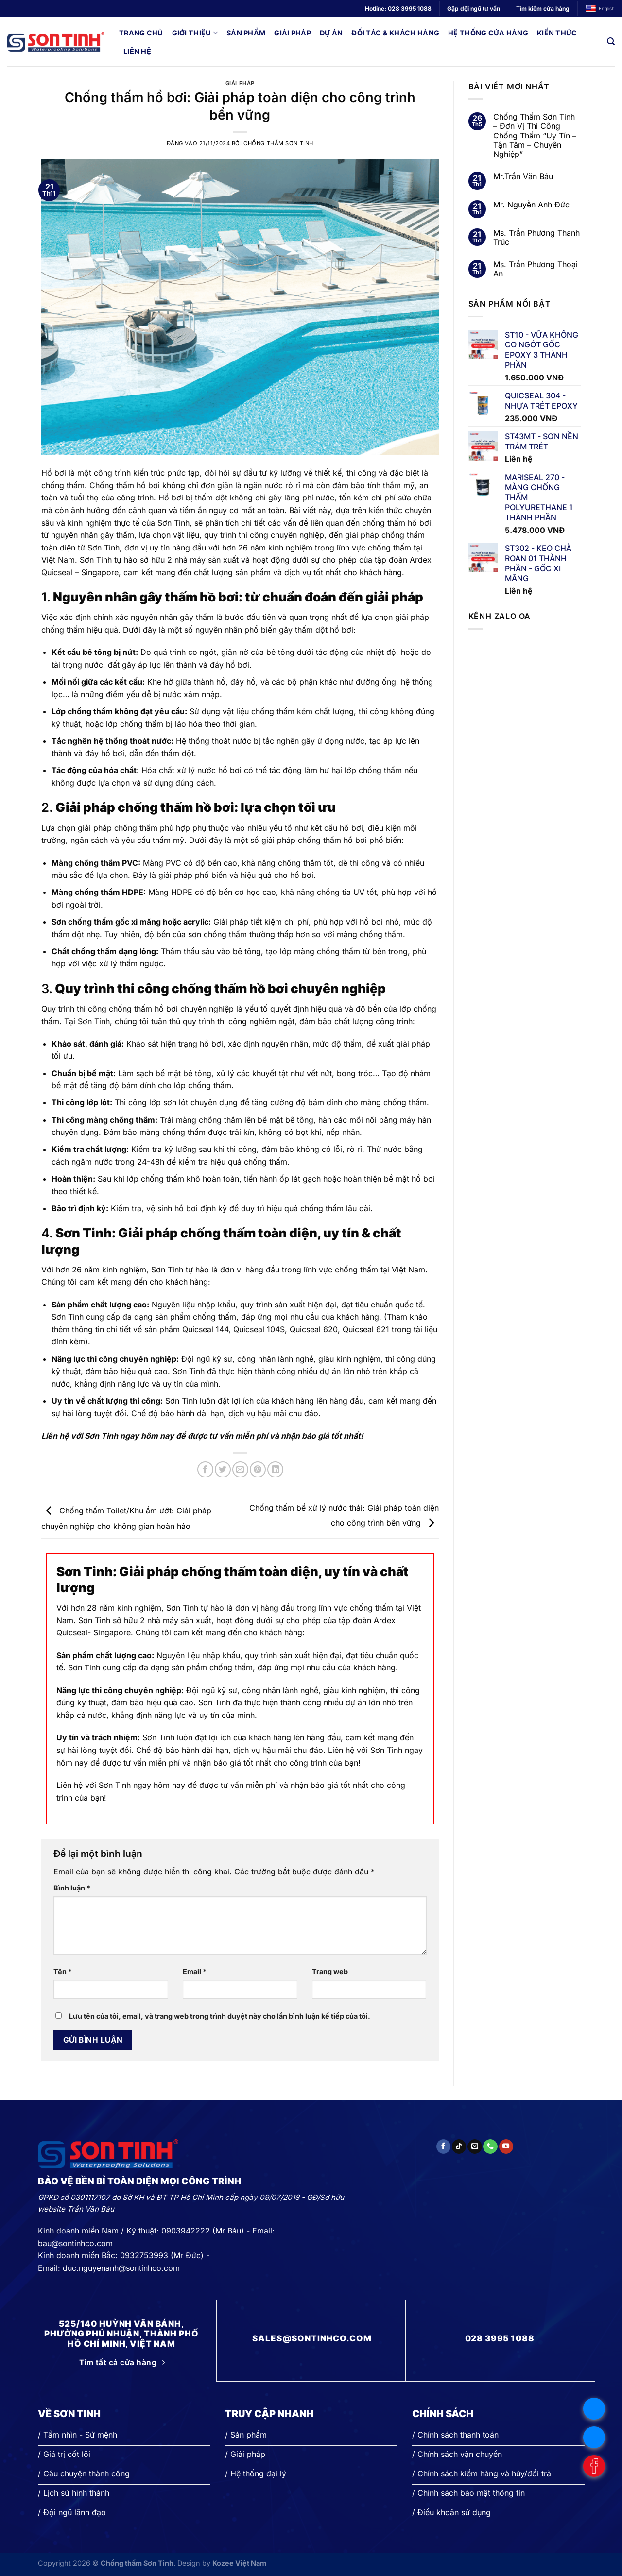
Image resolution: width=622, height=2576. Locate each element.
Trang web (330, 1971)
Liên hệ (137, 51)
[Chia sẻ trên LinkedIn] (275, 1469)
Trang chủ (141, 33)
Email (195, 1971)
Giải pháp (292, 33)
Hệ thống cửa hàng (488, 33)
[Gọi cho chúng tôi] (490, 2146)
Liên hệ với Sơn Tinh (93, 1785)
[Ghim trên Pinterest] (258, 1469)
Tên (62, 1971)
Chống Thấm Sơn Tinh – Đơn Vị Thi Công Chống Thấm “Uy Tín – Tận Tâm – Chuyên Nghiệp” (534, 135)
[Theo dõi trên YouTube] (506, 2146)
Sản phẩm (245, 33)
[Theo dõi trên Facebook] (443, 2146)
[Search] (611, 41)
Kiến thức (557, 33)
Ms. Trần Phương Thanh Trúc (536, 237)
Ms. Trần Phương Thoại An (535, 269)
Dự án (331, 33)
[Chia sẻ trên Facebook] (205, 1469)
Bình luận (71, 1888)
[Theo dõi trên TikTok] (459, 2146)
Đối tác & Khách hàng (395, 33)
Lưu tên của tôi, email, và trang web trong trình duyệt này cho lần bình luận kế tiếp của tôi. (219, 2016)
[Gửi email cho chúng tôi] (474, 2146)
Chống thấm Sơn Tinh (278, 143)
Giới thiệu (195, 32)
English (600, 9)
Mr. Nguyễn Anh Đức (531, 204)
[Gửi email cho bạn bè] (240, 1469)
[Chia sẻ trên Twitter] (223, 1469)
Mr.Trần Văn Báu (523, 176)
